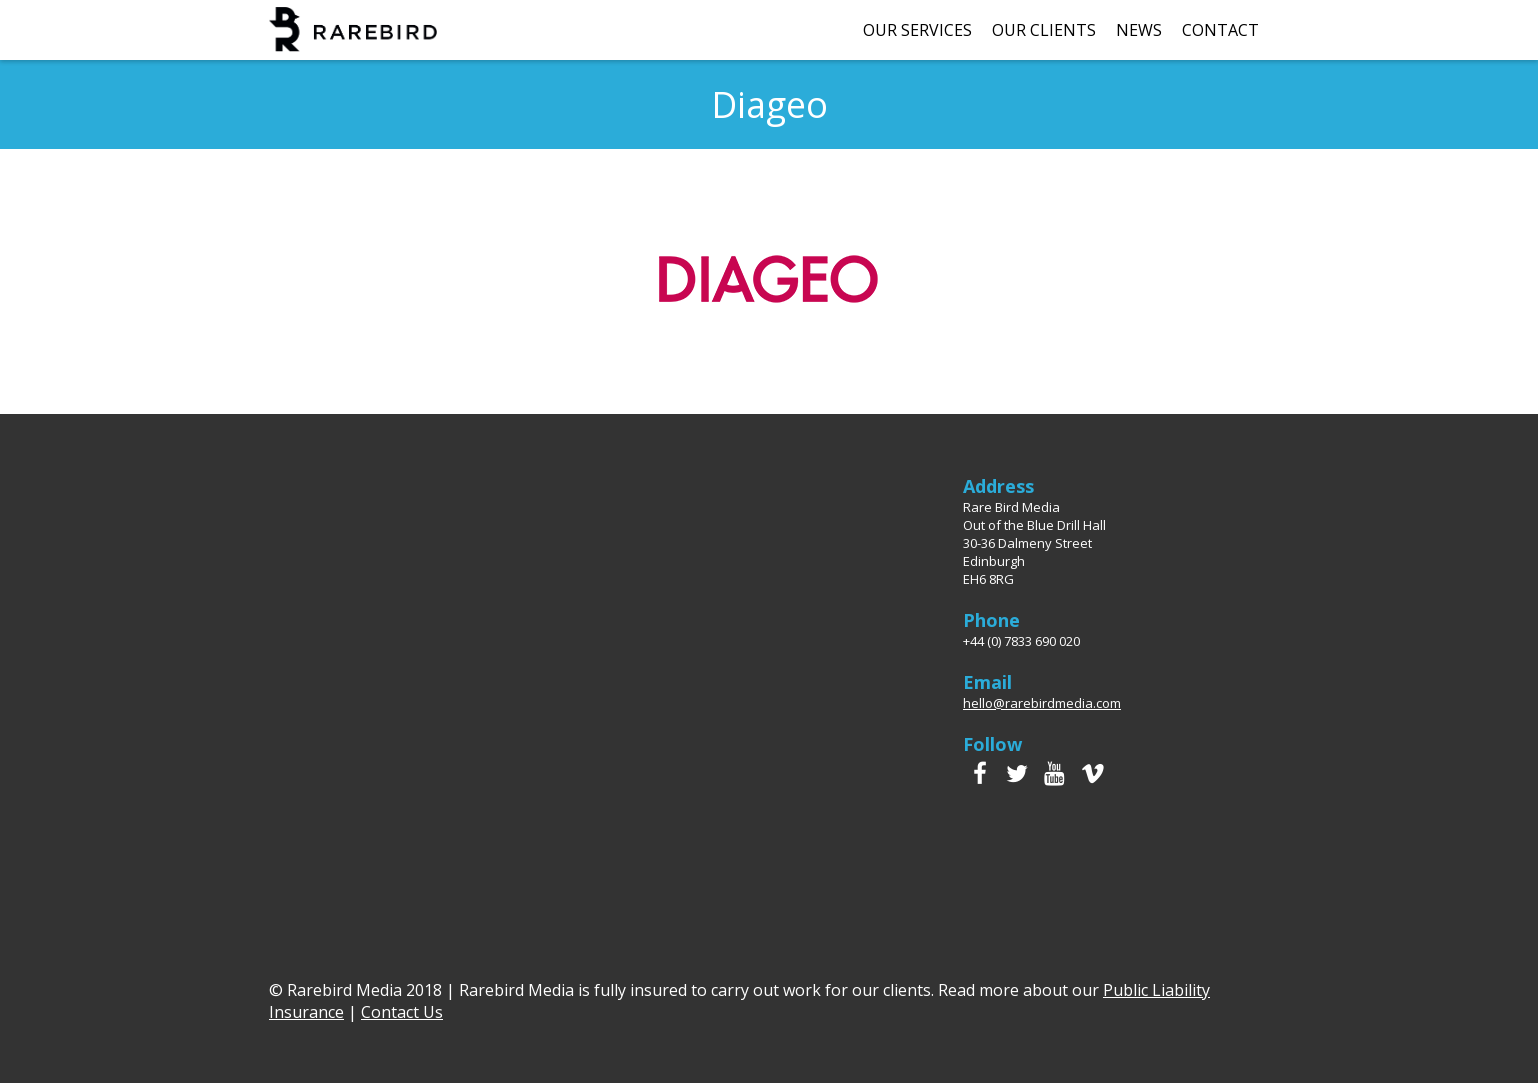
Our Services (917, 30)
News (1139, 30)
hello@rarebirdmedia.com (1042, 703)
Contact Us (402, 1012)
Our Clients (1044, 30)
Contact (1220, 30)
